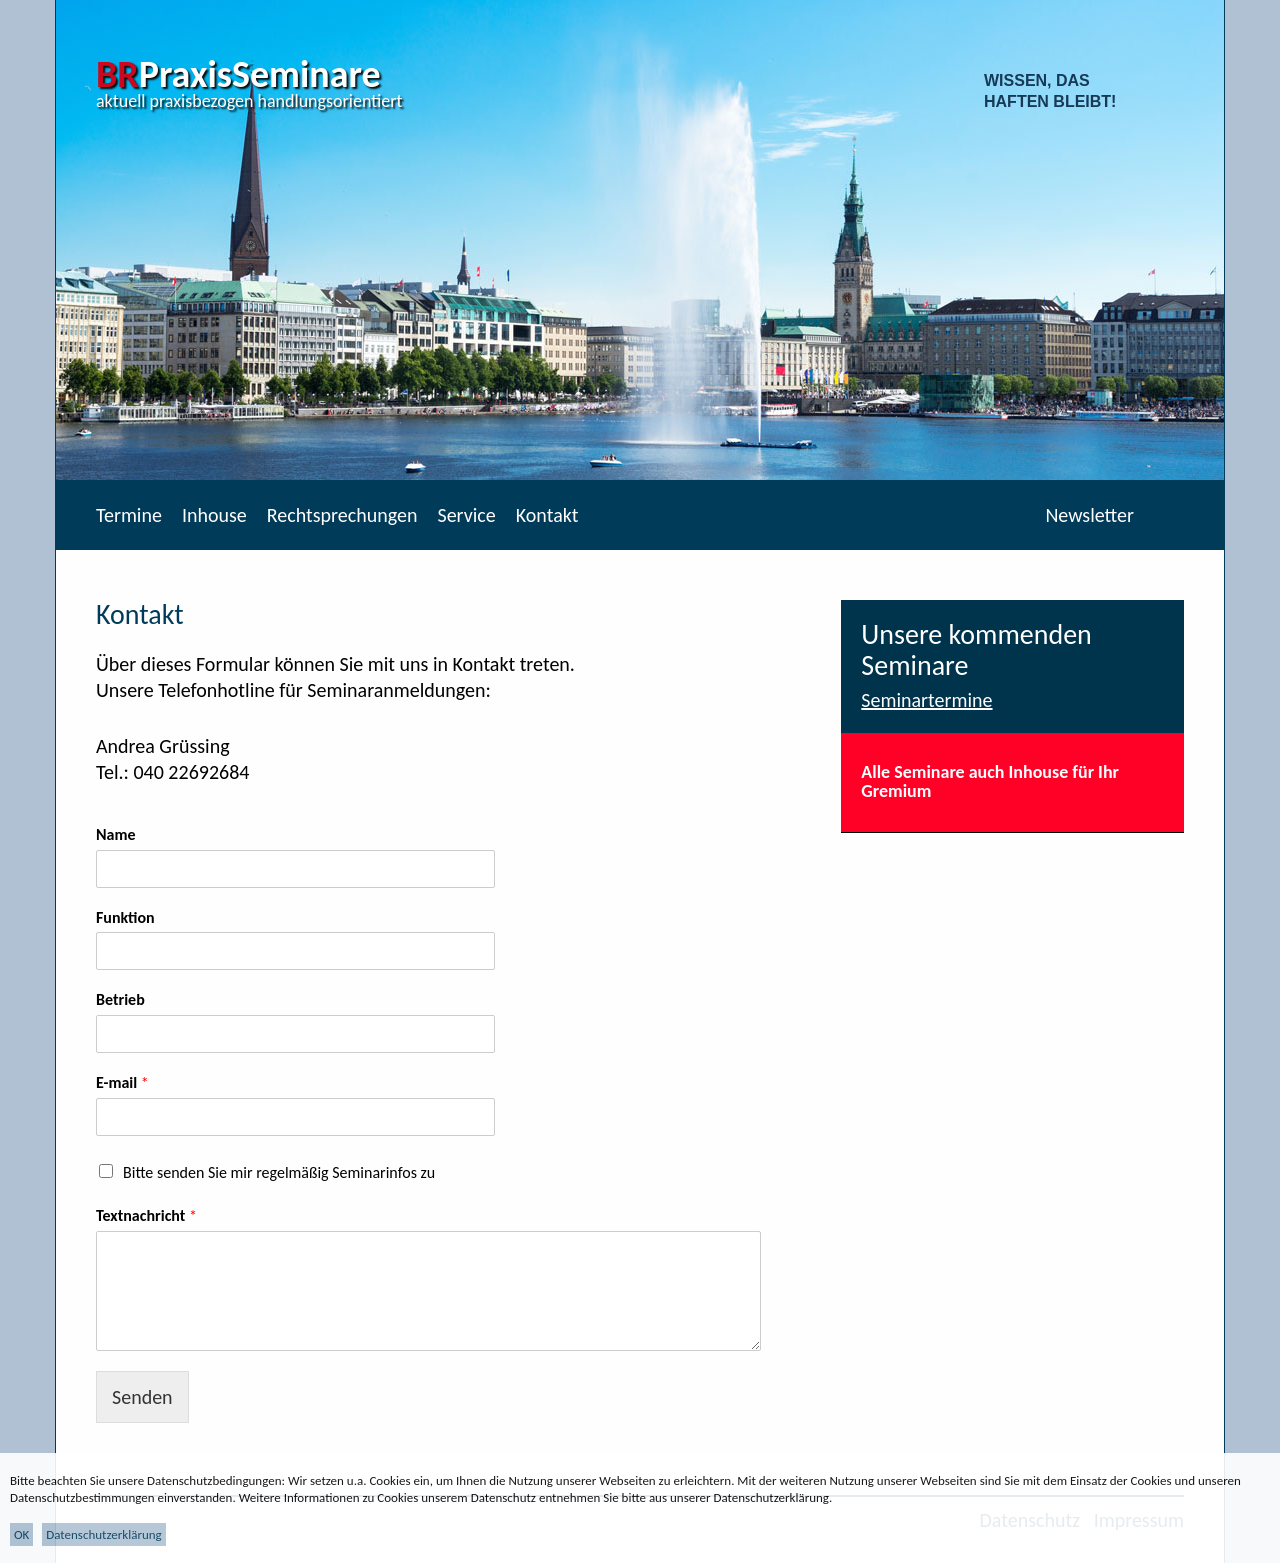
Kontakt (547, 515)
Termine (129, 515)
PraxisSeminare (238, 74)
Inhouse (214, 515)
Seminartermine (926, 700)
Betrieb (120, 999)
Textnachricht (146, 1215)
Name (116, 834)
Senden (142, 1397)
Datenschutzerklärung (104, 1534)
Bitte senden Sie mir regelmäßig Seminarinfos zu (279, 1172)
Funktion (125, 917)
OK (21, 1534)
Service (466, 515)
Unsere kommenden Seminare (976, 650)
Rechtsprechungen (342, 515)
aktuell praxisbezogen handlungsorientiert (249, 101)
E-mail (122, 1082)
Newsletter (1089, 515)
